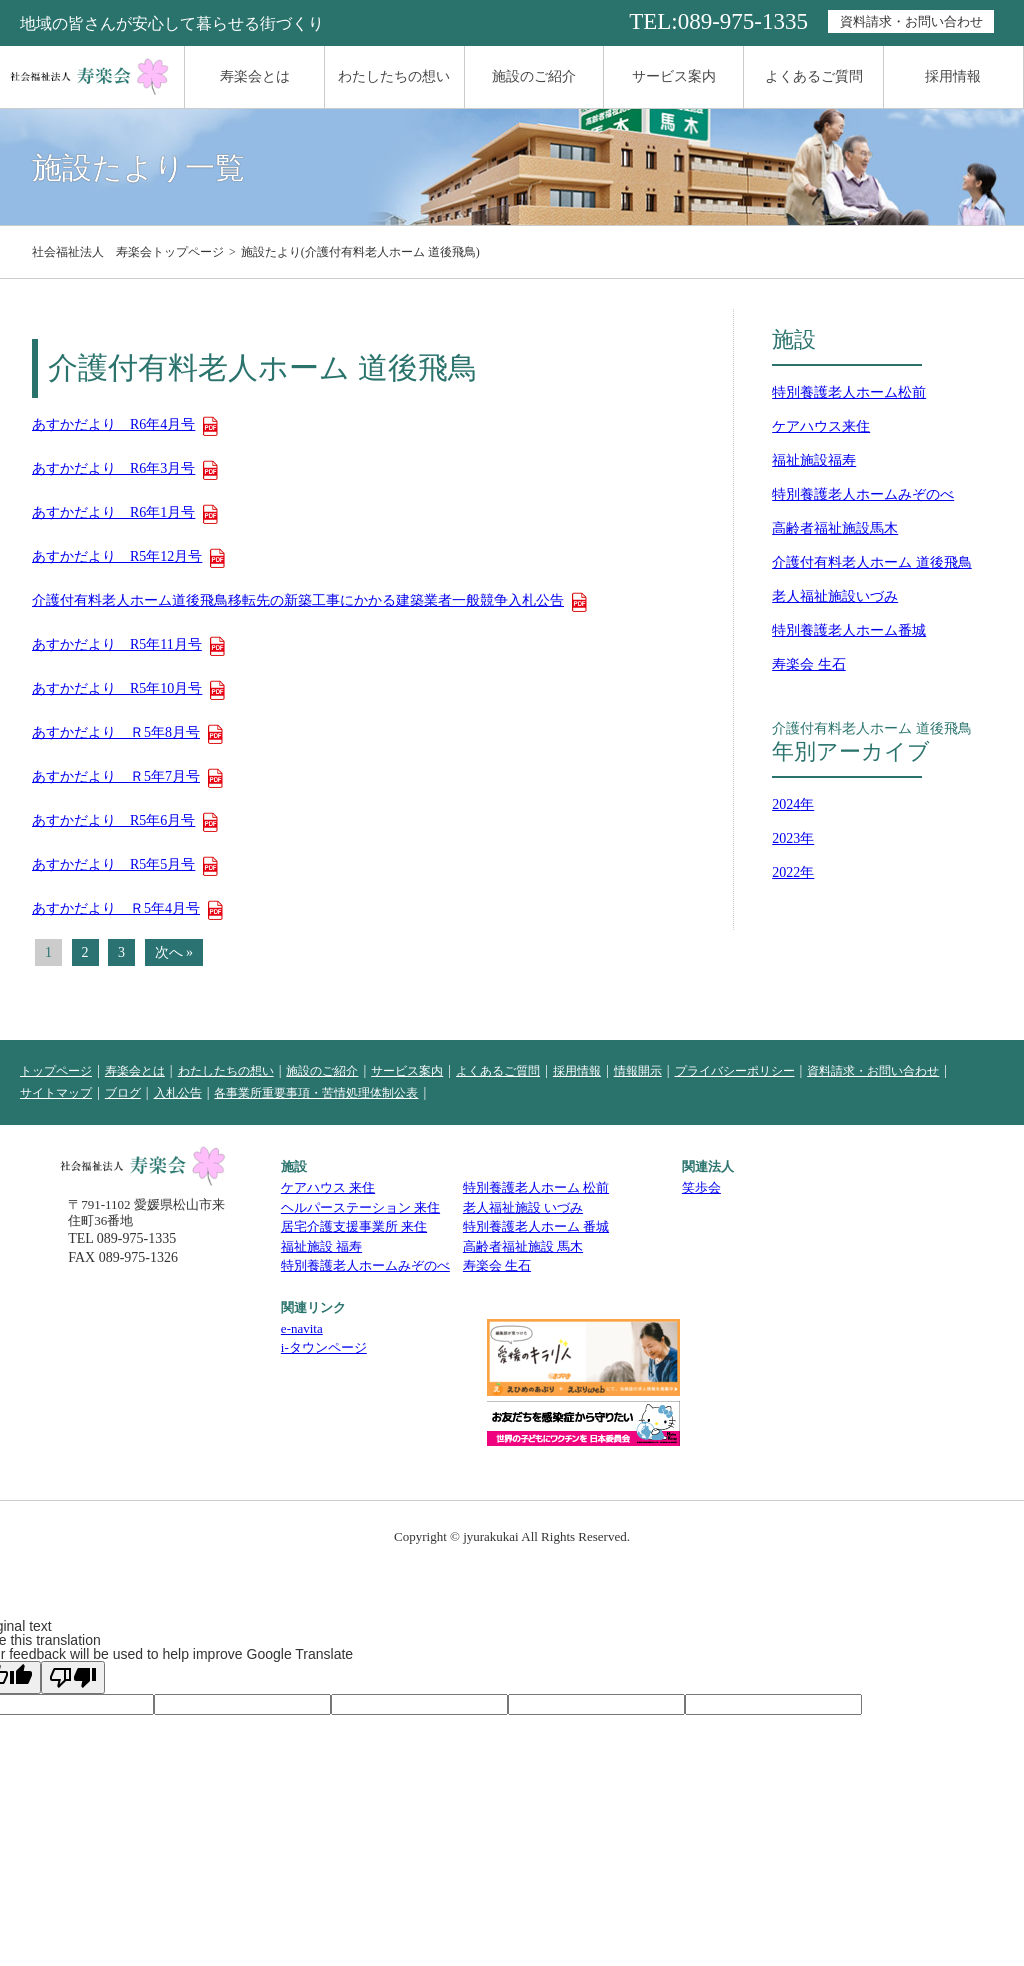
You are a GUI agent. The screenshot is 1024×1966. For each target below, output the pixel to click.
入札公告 (178, 1093)
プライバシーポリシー (735, 1071)
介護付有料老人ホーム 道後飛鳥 (872, 562)
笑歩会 (701, 1187)
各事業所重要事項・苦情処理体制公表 (316, 1093)
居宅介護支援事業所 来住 (354, 1226)
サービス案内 (674, 76)
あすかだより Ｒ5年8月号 (116, 733)
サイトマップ (56, 1093)
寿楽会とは (255, 76)
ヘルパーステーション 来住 (360, 1207)
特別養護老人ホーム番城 (849, 630)
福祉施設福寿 (814, 460)
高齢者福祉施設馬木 (835, 528)
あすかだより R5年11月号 (117, 645)
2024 (786, 804)
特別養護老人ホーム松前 (849, 392)
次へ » (174, 952)
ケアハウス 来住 (328, 1187)
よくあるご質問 (814, 76)
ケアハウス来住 (821, 426)
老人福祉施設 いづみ (523, 1207)
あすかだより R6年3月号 (113, 469)
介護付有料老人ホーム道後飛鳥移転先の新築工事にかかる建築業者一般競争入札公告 (298, 601)
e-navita (302, 1328)
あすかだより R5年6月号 (113, 821)
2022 (786, 872)
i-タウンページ (324, 1347)
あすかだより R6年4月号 (113, 425)
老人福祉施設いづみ (835, 596)
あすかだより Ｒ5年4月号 (116, 909)
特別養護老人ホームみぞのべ (863, 494)
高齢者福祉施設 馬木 (523, 1246)
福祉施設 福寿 (321, 1246)
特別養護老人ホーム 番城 (536, 1226)
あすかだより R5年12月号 (117, 557)
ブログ (123, 1093)
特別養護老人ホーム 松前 (536, 1187)
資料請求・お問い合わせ (911, 21)
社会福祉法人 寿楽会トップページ (128, 252)
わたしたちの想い (394, 76)
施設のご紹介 (534, 76)
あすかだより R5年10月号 (117, 689)
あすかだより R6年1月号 (113, 513)
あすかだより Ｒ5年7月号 (116, 777)
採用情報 (953, 76)
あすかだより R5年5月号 (113, 865)
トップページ (56, 1071)
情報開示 (638, 1071)
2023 (786, 838)
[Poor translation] (73, 1677)
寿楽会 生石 (809, 664)
